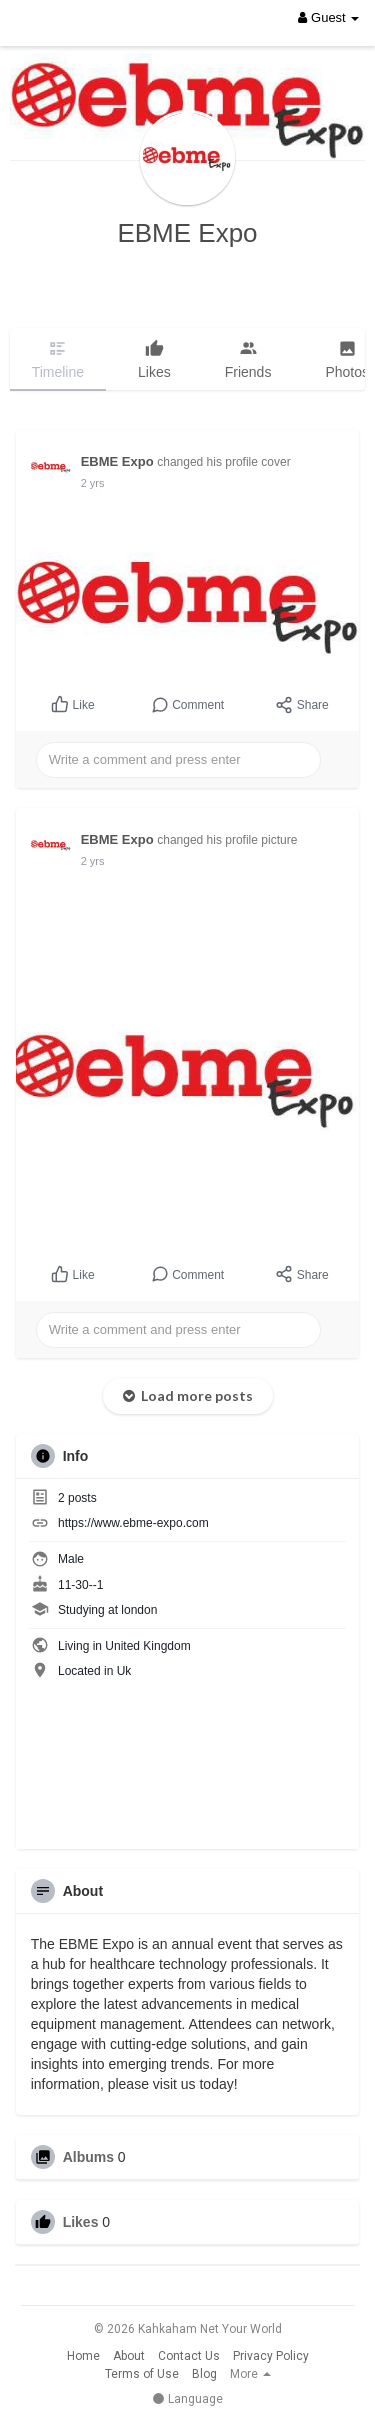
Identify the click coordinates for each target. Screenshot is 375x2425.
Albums (88, 2157)
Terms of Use (142, 2374)
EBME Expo (187, 233)
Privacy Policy (271, 2356)
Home (83, 2356)
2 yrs (93, 483)
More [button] (250, 2374)
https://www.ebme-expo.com (133, 1523)
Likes (81, 2222)
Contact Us (189, 2356)
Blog (204, 2374)
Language (187, 2399)
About (129, 2356)
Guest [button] (328, 17)
